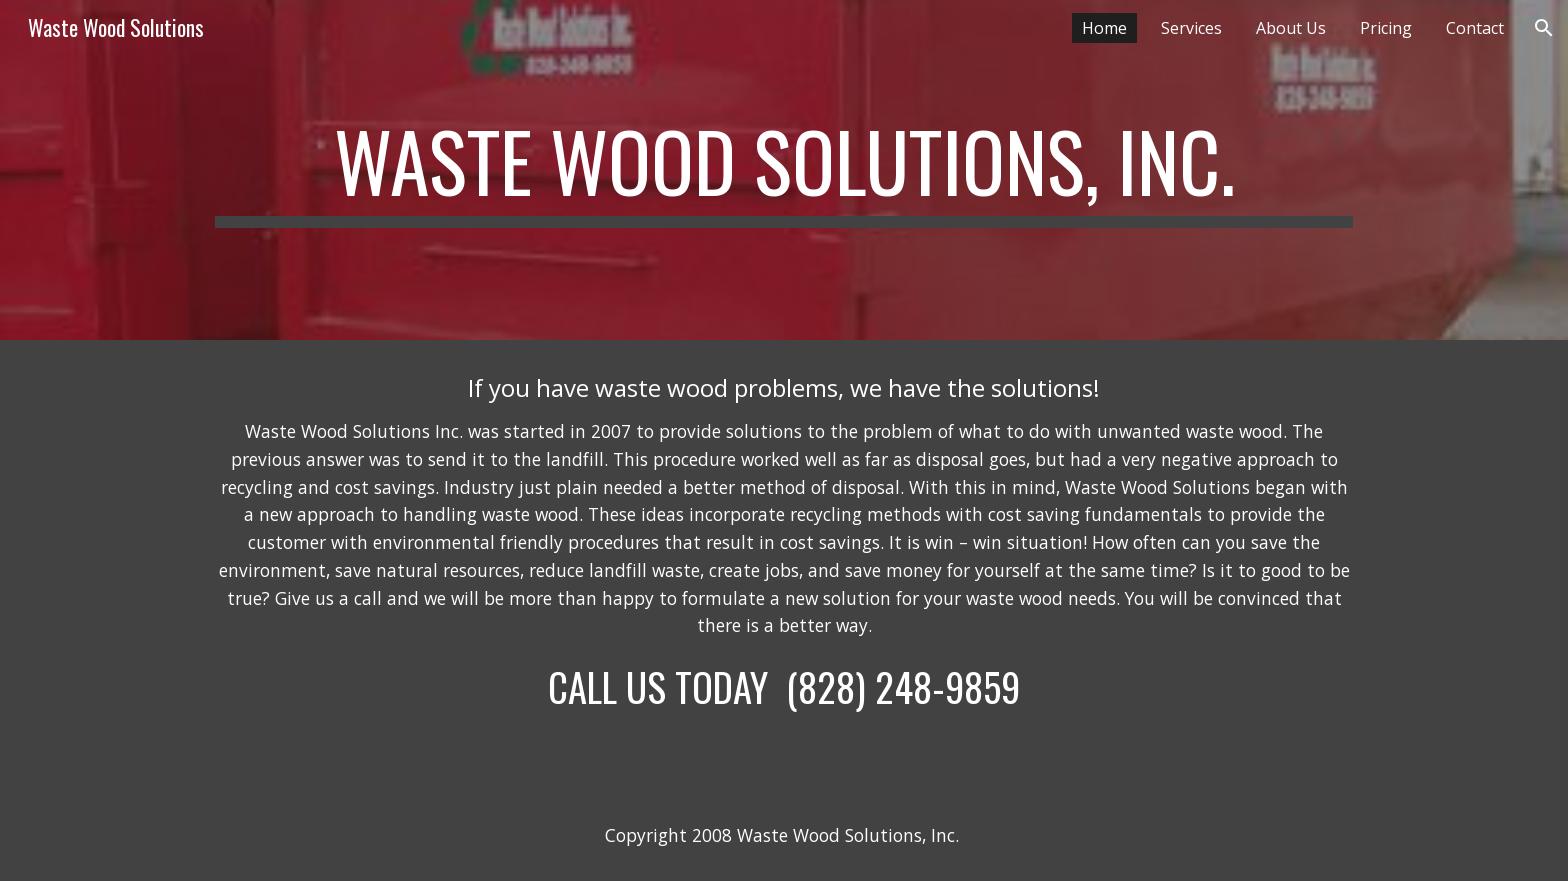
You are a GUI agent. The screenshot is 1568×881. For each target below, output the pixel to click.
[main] (784, 170)
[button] (1544, 28)
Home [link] (1104, 28)
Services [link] (1191, 28)
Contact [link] (1475, 28)
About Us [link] (1291, 28)
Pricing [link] (1386, 28)
